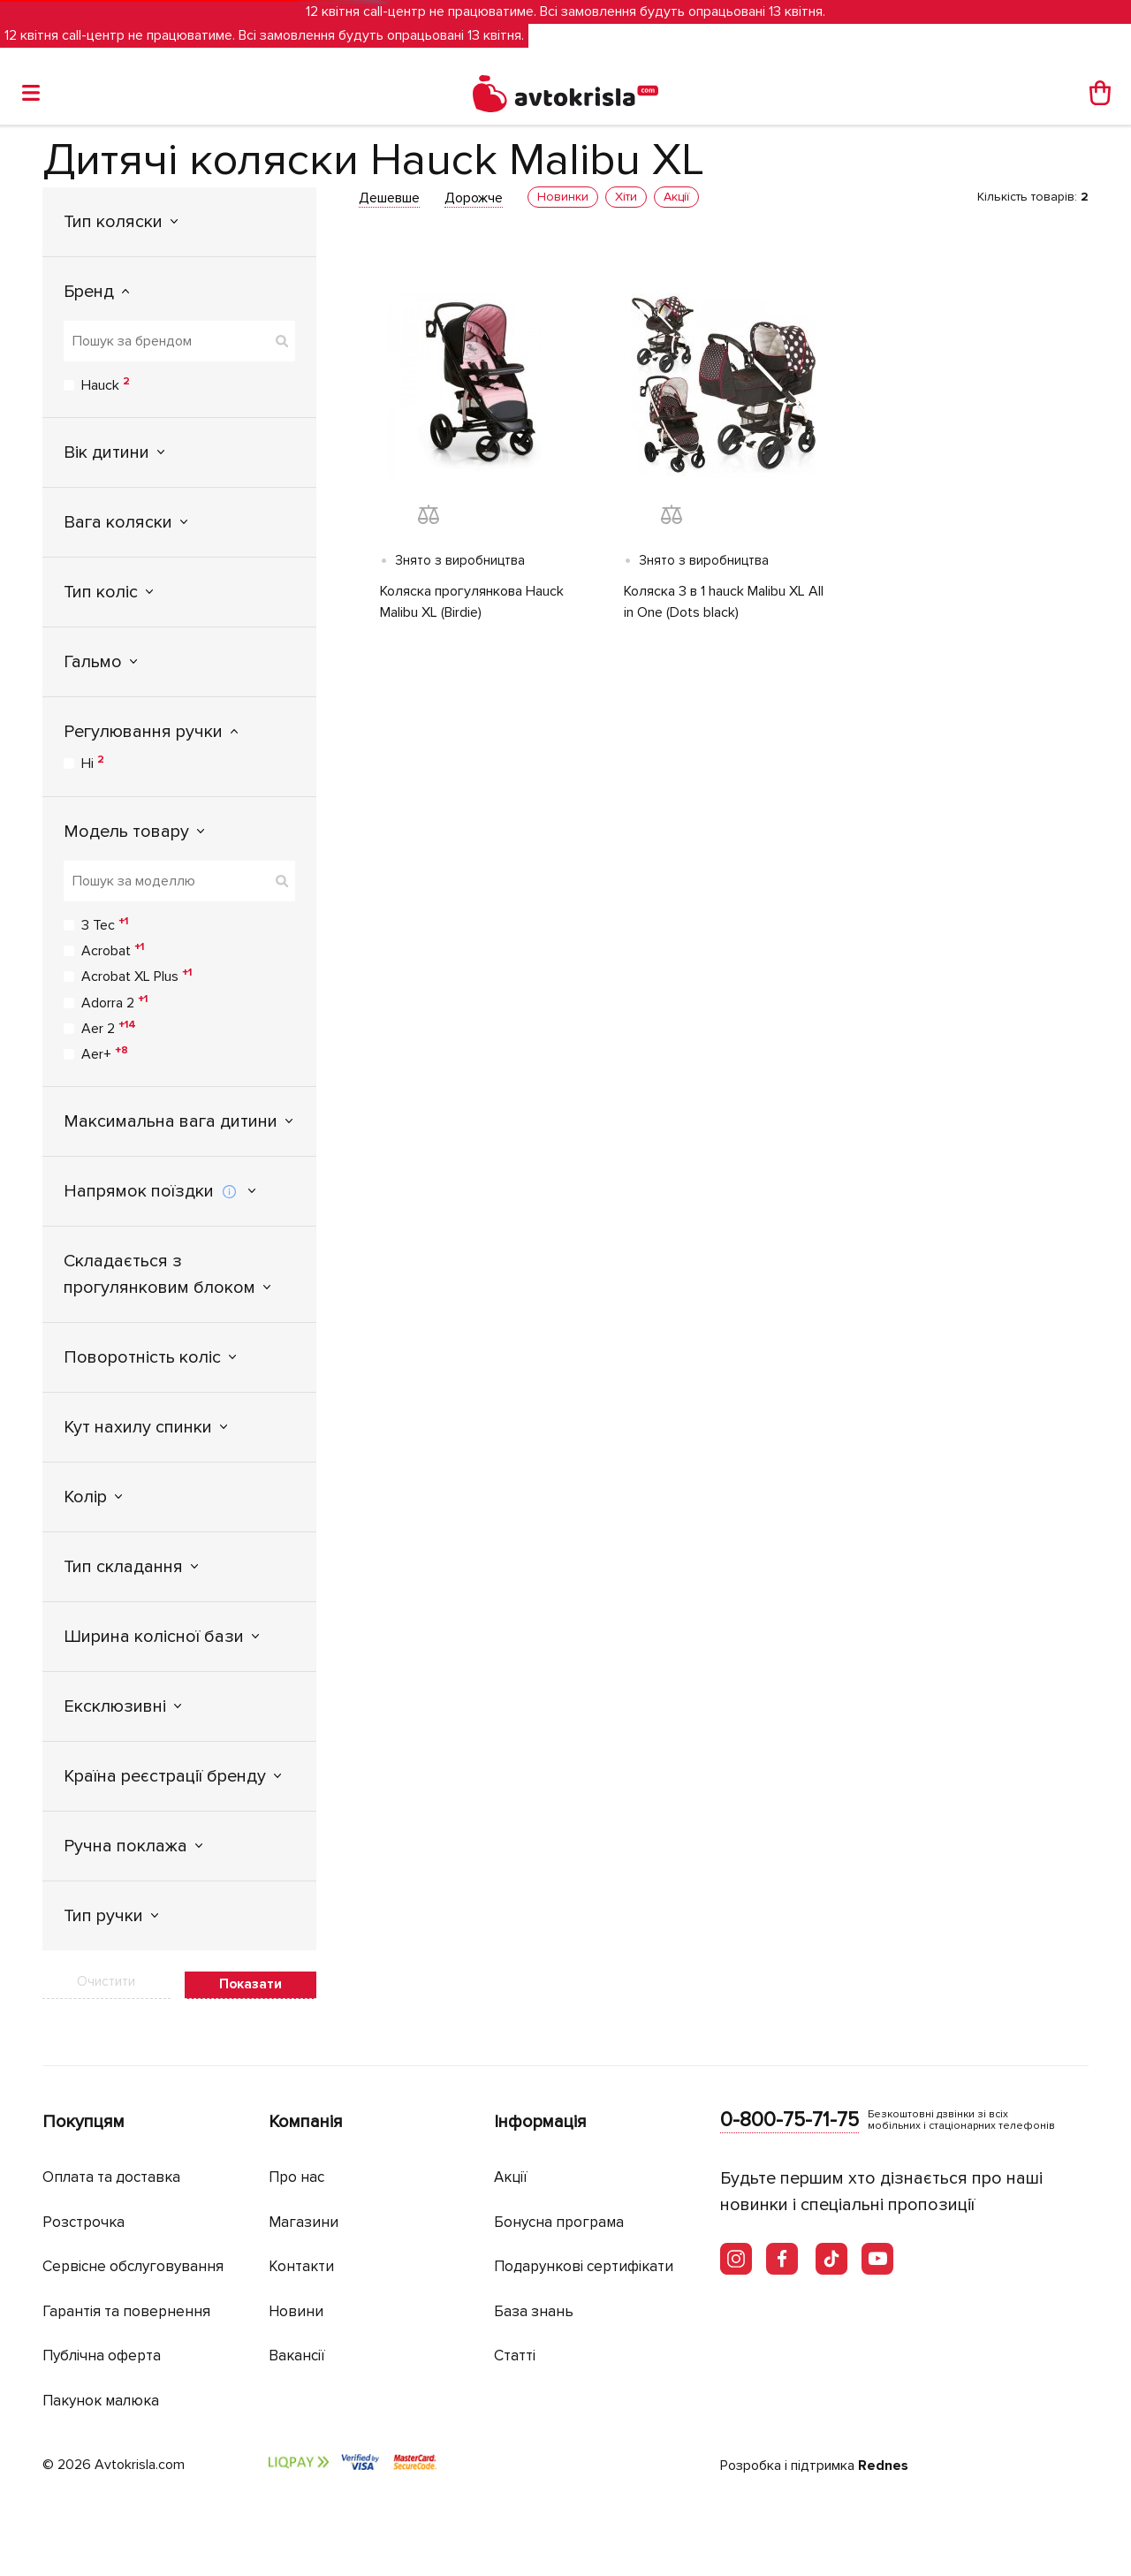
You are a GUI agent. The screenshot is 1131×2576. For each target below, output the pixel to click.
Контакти (301, 2266)
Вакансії (297, 2355)
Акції (511, 2177)
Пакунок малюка (100, 2400)
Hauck (105, 384)
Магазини (303, 2222)
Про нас (296, 2177)
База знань (533, 2311)
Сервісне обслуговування (133, 2266)
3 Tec (104, 924)
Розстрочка (83, 2222)
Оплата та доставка (111, 2177)
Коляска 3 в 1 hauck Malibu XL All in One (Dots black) (724, 601)
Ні (92, 762)
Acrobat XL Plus (136, 975)
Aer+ (104, 1053)
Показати (250, 1984)
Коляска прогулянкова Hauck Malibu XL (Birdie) (472, 601)
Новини (296, 2311)
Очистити (106, 1981)
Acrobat (112, 950)
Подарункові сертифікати (583, 2266)
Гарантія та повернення (126, 2311)
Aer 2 (108, 1027)
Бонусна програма (559, 2222)
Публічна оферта (101, 2355)
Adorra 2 (114, 1002)
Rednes (883, 2465)
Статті (514, 2355)
